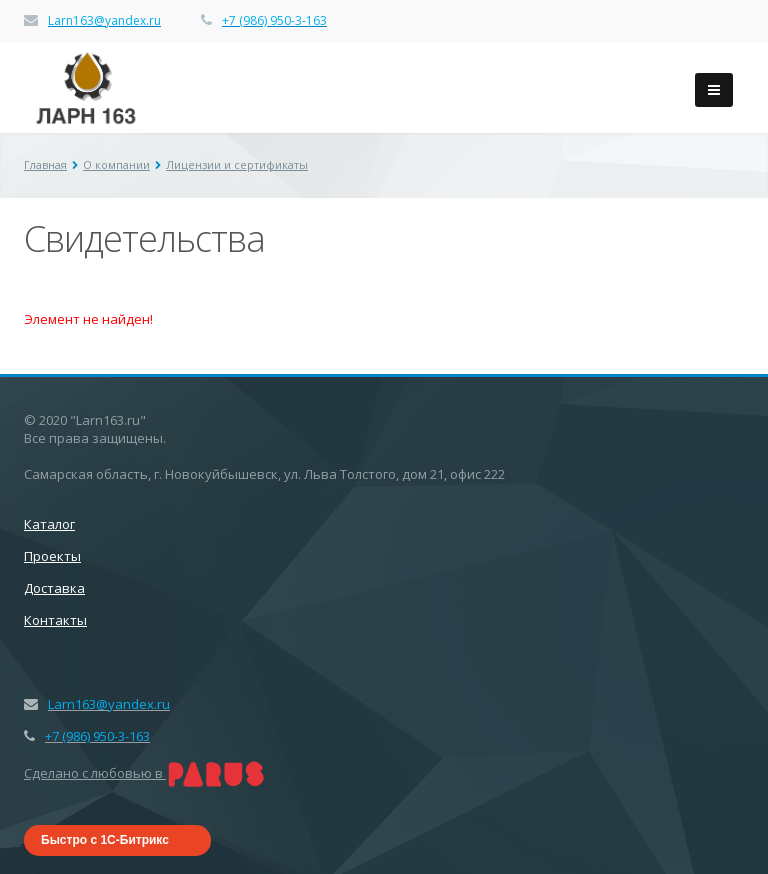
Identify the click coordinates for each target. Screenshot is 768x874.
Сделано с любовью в (145, 773)
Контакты (55, 620)
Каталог (49, 524)
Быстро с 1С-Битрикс (105, 840)
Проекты (52, 556)
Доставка (54, 588)
